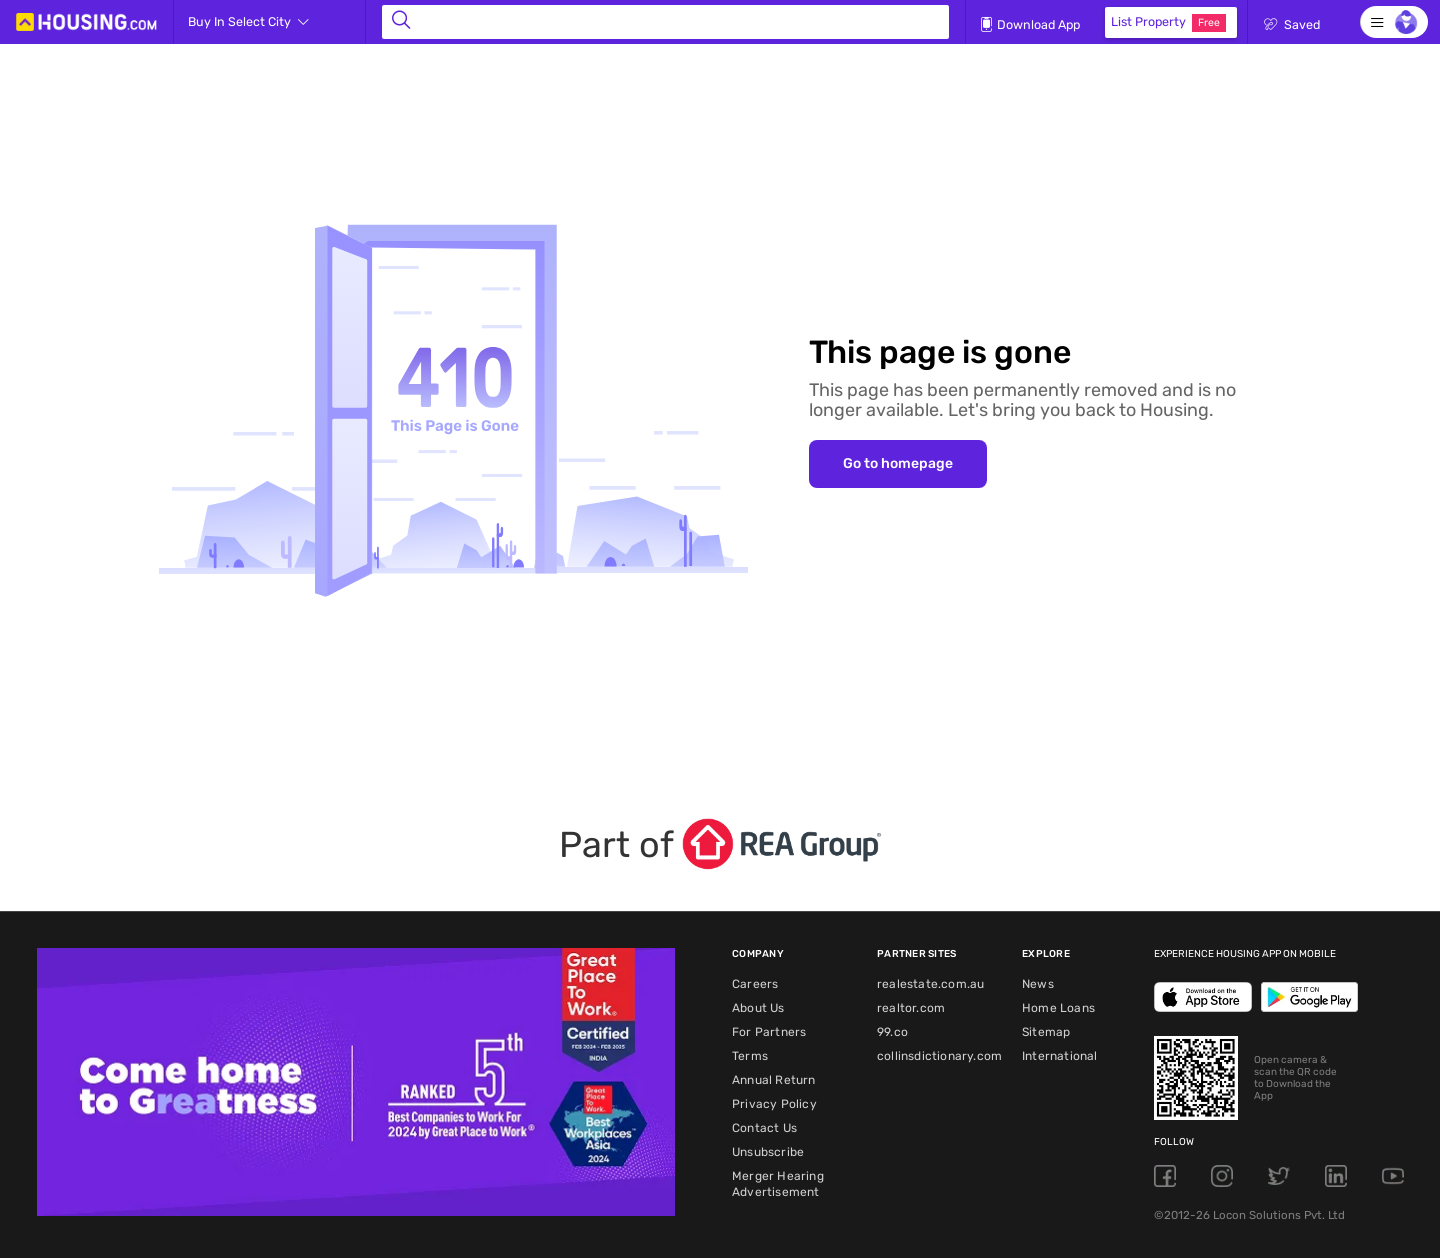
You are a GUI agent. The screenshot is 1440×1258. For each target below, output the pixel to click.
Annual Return (774, 1080)
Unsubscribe (768, 1152)
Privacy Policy (774, 1104)
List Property (1168, 23)
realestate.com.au (930, 984)
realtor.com (911, 1008)
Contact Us (764, 1128)
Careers (755, 984)
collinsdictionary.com (939, 1056)
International (1060, 1056)
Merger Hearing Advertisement (778, 1184)
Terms (750, 1056)
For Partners (769, 1032)
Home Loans (1058, 1008)
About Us (758, 1008)
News (1038, 984)
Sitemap (1046, 1032)
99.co (892, 1032)
